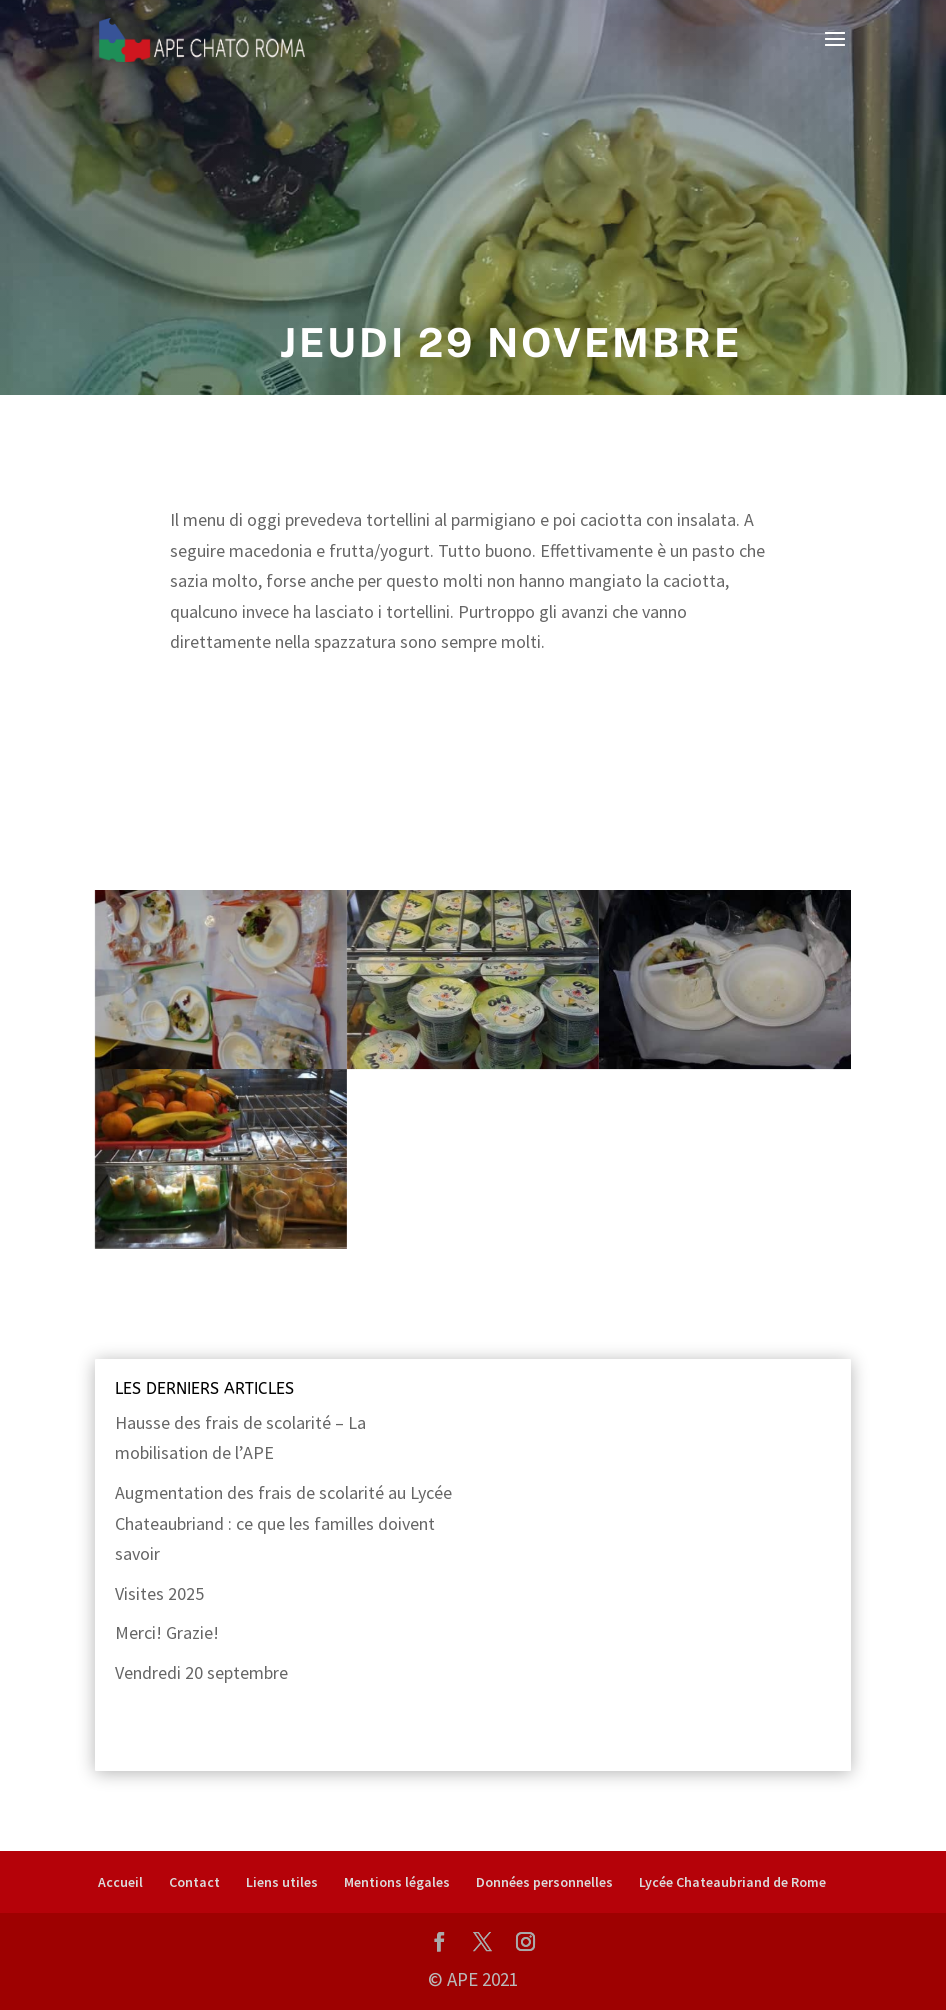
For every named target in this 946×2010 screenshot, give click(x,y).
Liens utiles (282, 1882)
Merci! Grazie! (167, 1632)
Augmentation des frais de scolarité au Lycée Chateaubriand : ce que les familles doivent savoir (283, 1523)
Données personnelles (544, 1882)
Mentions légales (397, 1882)
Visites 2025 (159, 1593)
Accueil (120, 1882)
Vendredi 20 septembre (201, 1672)
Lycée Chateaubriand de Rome (732, 1882)
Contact (194, 1882)
